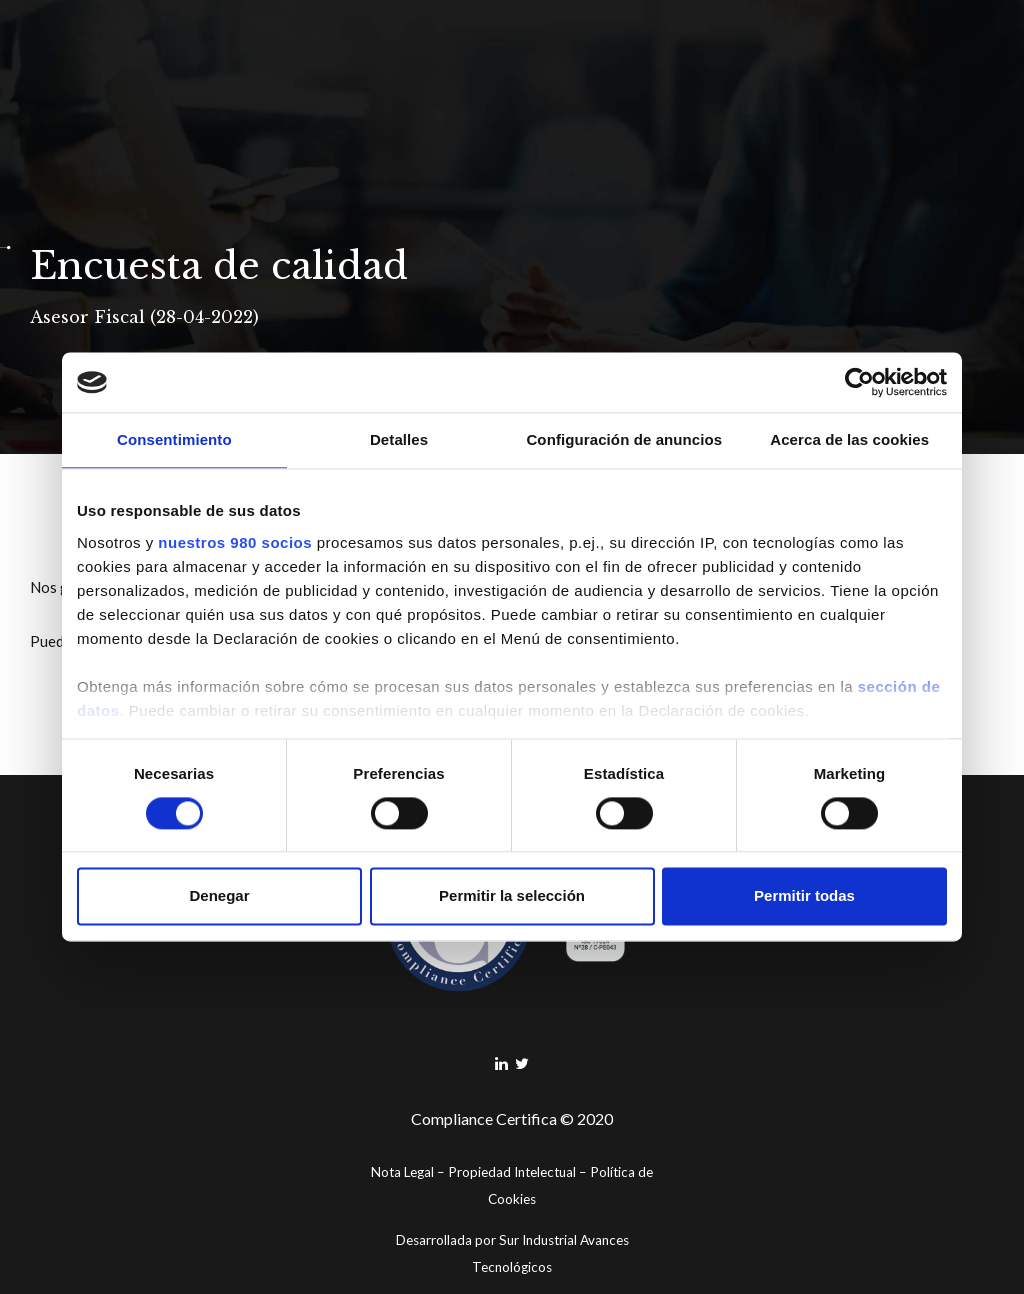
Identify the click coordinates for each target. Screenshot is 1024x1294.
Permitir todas (804, 896)
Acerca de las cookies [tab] (849, 439)
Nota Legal (402, 1172)
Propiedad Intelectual (512, 1172)
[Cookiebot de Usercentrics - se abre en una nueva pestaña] (859, 382)
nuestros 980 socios (235, 542)
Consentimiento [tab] (174, 439)
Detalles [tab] (399, 439)
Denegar (219, 896)
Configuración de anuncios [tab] (624, 439)
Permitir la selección (512, 896)
